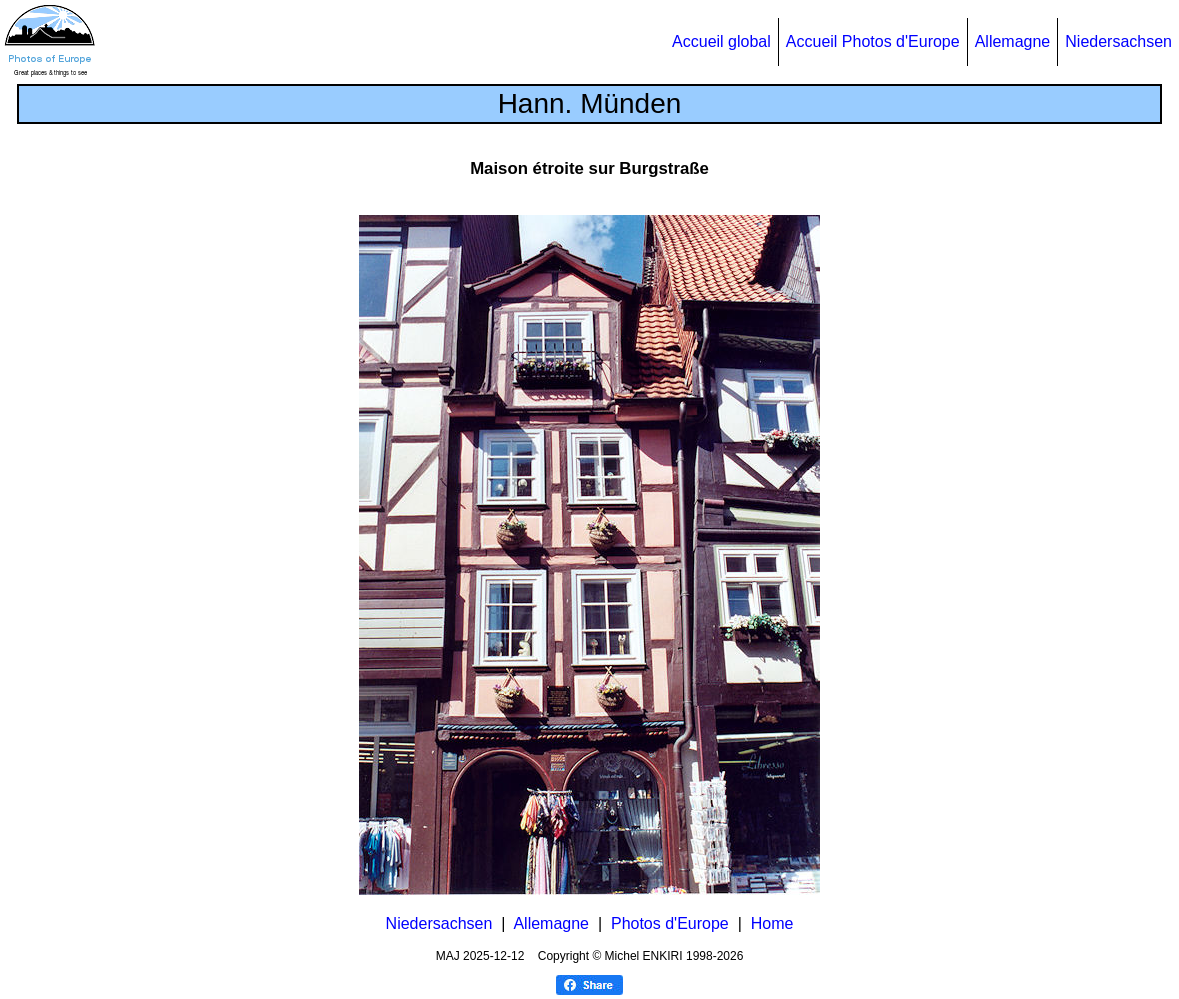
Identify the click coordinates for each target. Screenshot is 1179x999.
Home (772, 923)
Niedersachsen (1118, 41)
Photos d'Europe (670, 923)
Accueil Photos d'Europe (873, 41)
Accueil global (721, 41)
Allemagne (1013, 41)
